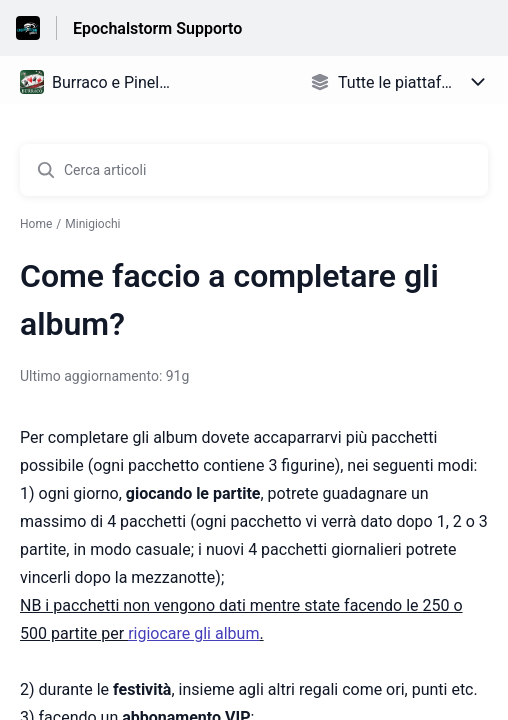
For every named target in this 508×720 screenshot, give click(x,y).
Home (36, 224)
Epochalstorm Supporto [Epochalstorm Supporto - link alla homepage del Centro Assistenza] (157, 28)
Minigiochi (92, 224)
